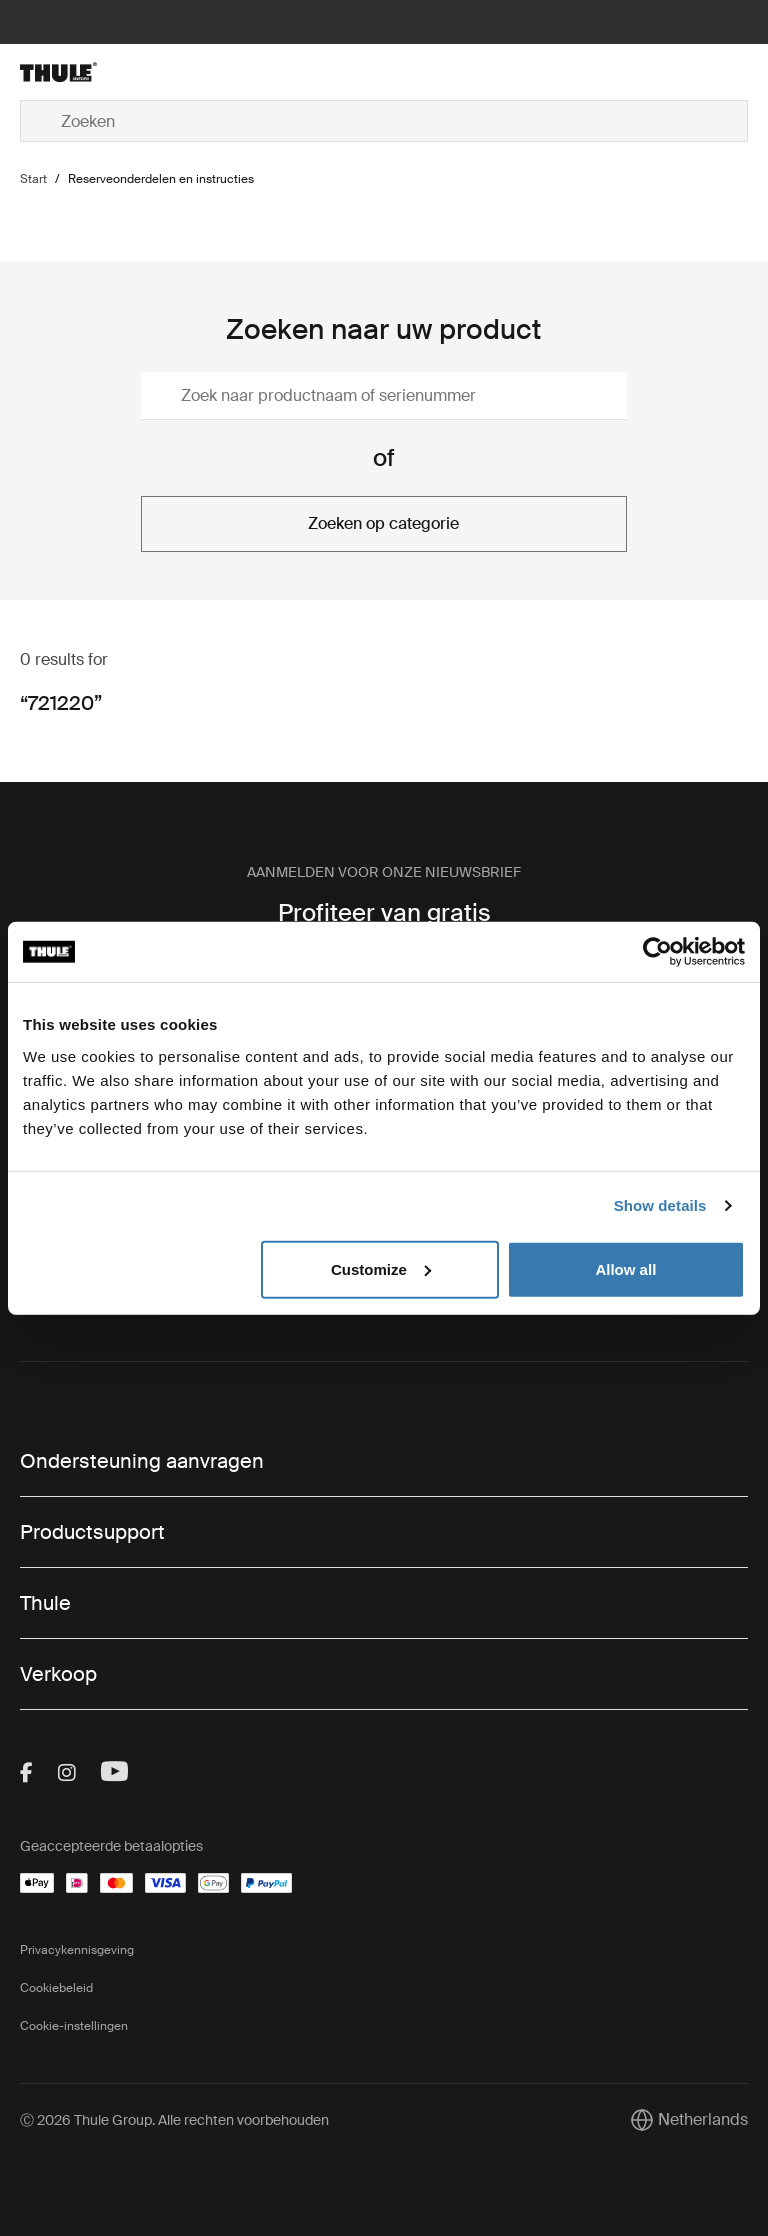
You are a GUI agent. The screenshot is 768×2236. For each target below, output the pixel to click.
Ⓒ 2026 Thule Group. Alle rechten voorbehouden (174, 2120)
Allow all (625, 1268)
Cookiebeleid (56, 1988)
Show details (660, 1205)
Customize (381, 1268)
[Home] (141, 72)
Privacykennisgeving (77, 1950)
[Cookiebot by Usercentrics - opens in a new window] (657, 952)
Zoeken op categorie (383, 523)
